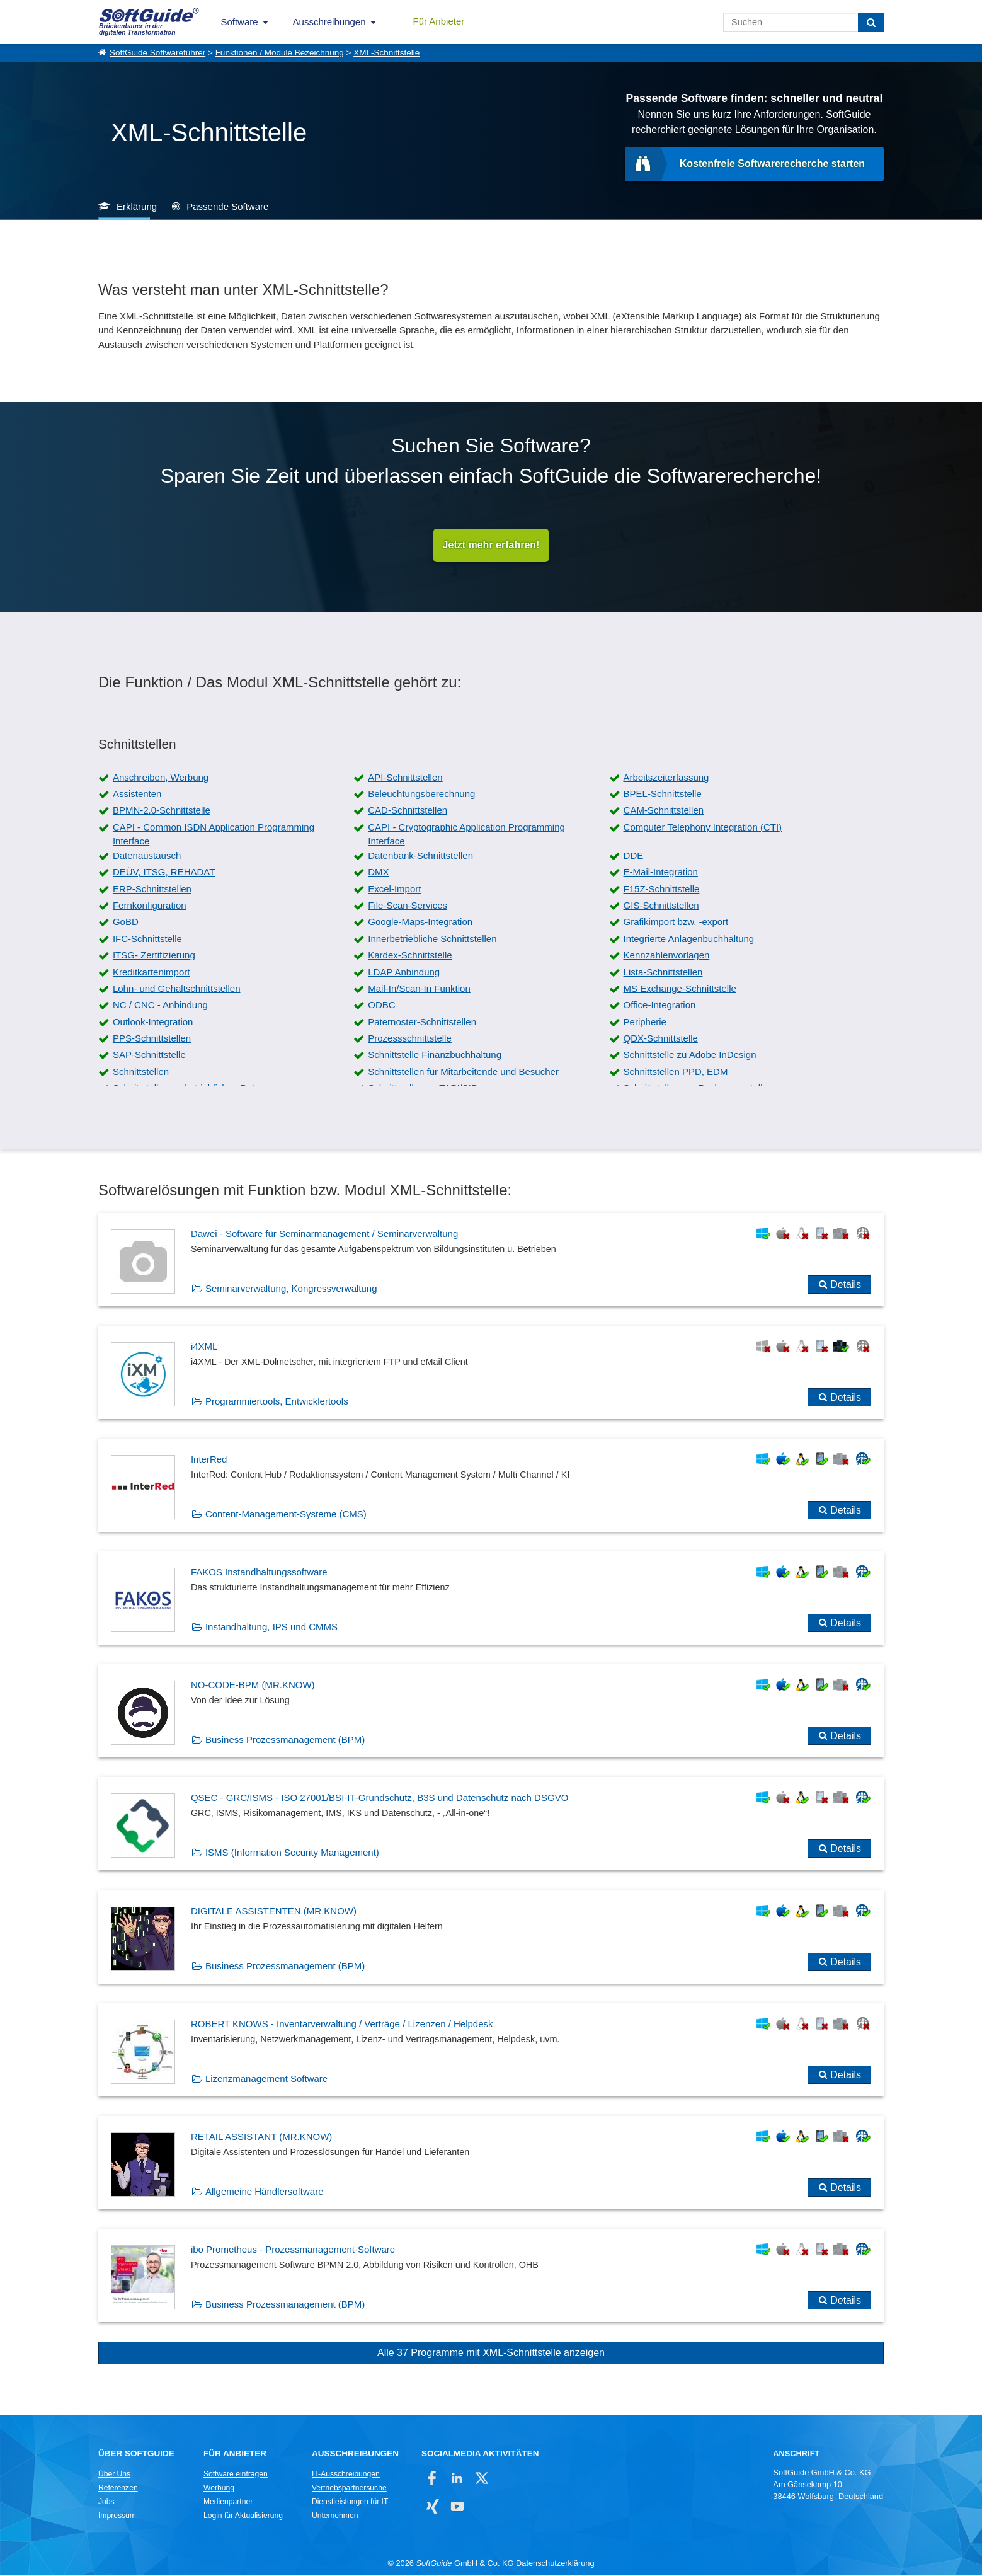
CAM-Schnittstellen (664, 811)
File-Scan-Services (407, 905)
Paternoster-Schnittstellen (422, 1022)
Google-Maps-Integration (420, 922)
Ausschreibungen (329, 21)
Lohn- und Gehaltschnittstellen (177, 989)
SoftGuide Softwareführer (157, 52)
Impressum (117, 2516)
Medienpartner (228, 2502)
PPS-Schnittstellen (152, 1039)
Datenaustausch (147, 856)
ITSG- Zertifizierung (154, 956)
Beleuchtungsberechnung (421, 795)
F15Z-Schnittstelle (662, 889)
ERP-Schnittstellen (152, 889)
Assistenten (137, 795)
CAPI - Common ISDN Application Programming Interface (213, 835)
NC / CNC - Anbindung (160, 1006)
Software (239, 21)
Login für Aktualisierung (243, 2516)
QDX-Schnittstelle (661, 1039)
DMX (378, 873)
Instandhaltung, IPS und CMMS (271, 1628)
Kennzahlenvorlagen (667, 956)
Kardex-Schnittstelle (410, 956)
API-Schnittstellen (405, 778)
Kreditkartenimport (151, 972)
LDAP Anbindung (404, 972)
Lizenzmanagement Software (266, 2079)
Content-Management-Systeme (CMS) (286, 1514)
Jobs (106, 2502)
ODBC (381, 1006)
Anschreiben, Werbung (160, 778)
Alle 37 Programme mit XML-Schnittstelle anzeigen (491, 2354)
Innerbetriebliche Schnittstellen (432, 939)
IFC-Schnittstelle (147, 939)
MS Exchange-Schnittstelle (680, 989)
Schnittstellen (141, 1072)
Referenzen (118, 2488)
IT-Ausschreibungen (346, 2474)
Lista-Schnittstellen (663, 972)
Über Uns (114, 2474)
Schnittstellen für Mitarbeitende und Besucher (463, 1072)
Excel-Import (394, 889)
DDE (634, 856)
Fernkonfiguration (149, 905)
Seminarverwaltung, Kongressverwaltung (291, 1289)
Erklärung (137, 206)
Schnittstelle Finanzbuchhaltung (434, 1055)
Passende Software (227, 206)
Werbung (218, 2488)
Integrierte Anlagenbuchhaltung (689, 939)
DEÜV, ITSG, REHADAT (164, 873)
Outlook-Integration (153, 1022)
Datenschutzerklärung (555, 2563)
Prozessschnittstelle (410, 1039)
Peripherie (645, 1022)
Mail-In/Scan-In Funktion (419, 989)
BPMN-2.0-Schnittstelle (161, 811)
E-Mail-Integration (661, 873)
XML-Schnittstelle (386, 52)
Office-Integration (660, 1006)
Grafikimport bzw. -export (676, 922)
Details (845, 1285)
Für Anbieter (439, 21)
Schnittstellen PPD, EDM (676, 1072)
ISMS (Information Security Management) (292, 1853)
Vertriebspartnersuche (349, 2488)
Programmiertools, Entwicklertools (276, 1401)
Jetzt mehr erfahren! (491, 545)
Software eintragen (235, 2474)
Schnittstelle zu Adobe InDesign (690, 1055)
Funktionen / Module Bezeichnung (279, 52)
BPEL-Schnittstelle (663, 795)
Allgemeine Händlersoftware (264, 2192)
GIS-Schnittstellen (661, 905)
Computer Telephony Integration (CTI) (703, 827)
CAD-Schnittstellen (407, 811)
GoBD (126, 922)
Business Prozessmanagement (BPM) (285, 1740)
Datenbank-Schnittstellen (420, 856)
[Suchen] (871, 22)
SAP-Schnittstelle (149, 1055)
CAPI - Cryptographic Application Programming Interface (466, 835)
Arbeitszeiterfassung (666, 778)
